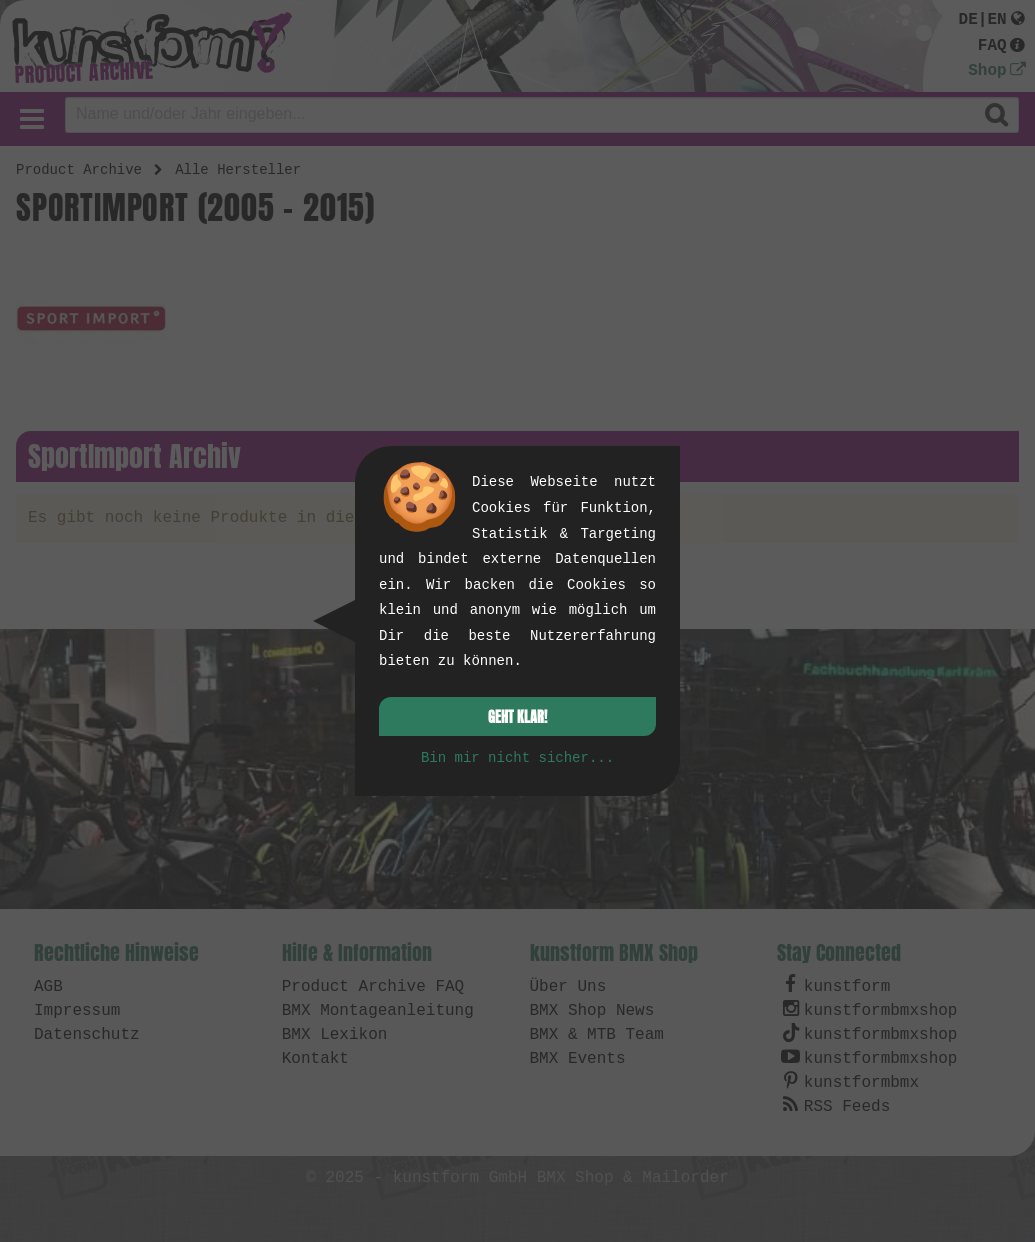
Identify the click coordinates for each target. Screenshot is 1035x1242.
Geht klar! (517, 717)
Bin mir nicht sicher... (517, 758)
